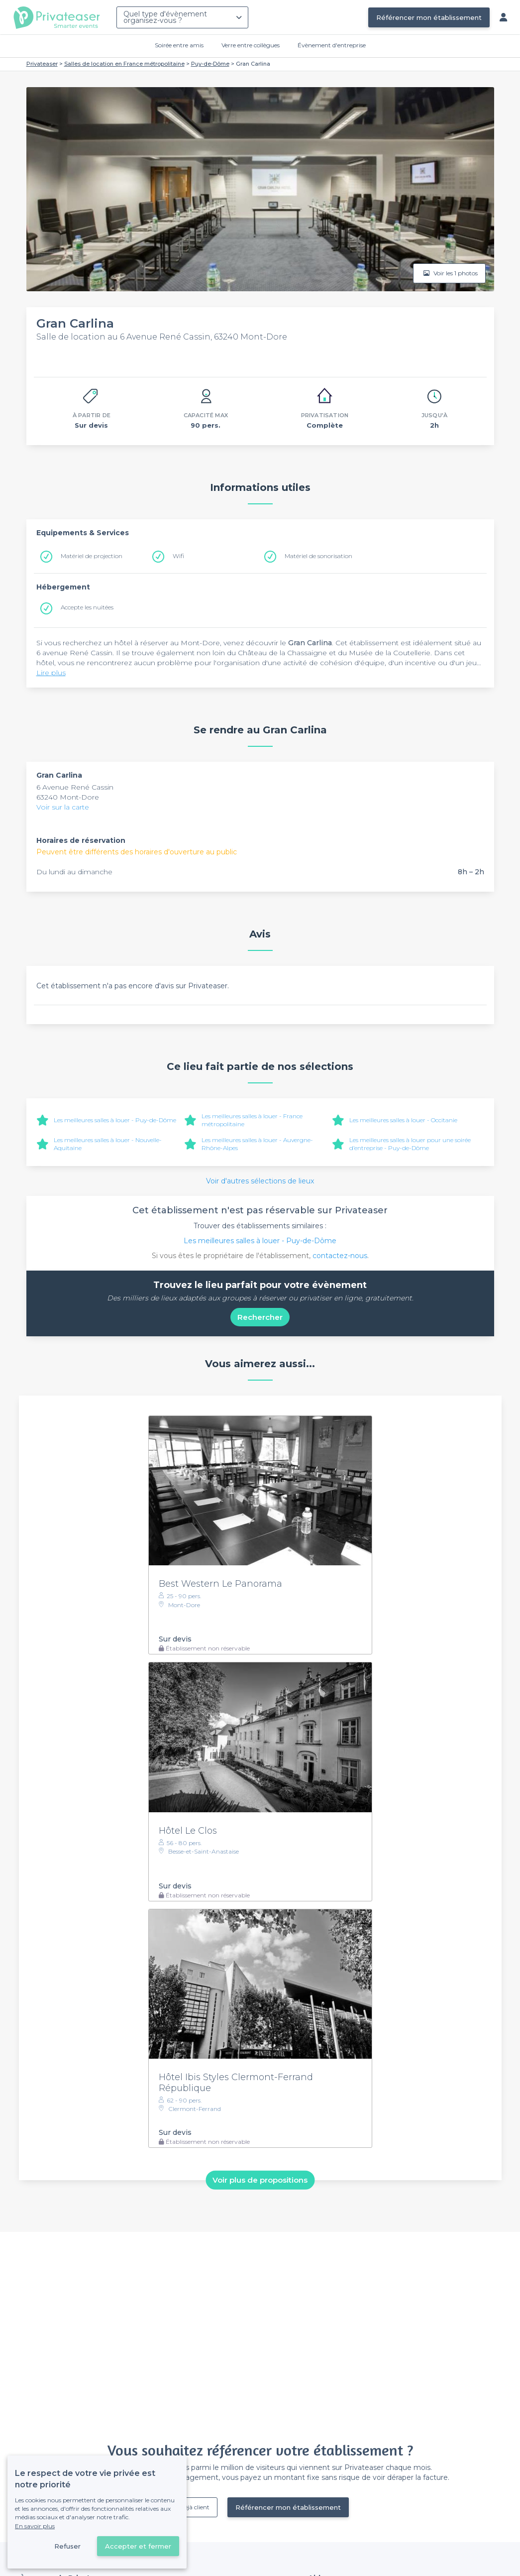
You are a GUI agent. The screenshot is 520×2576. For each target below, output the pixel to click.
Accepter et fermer (138, 2546)
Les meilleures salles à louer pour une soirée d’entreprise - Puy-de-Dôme (410, 1144)
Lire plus (51, 672)
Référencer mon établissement (429, 17)
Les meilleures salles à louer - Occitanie (403, 1120)
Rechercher (260, 1317)
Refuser (67, 2546)
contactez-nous (339, 1255)
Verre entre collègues (250, 45)
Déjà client (194, 2507)
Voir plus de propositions (260, 2180)
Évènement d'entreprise (332, 45)
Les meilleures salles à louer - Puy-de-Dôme (115, 1120)
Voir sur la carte (62, 807)
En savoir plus (35, 2526)
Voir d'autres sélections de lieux (260, 1180)
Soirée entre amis (179, 45)
